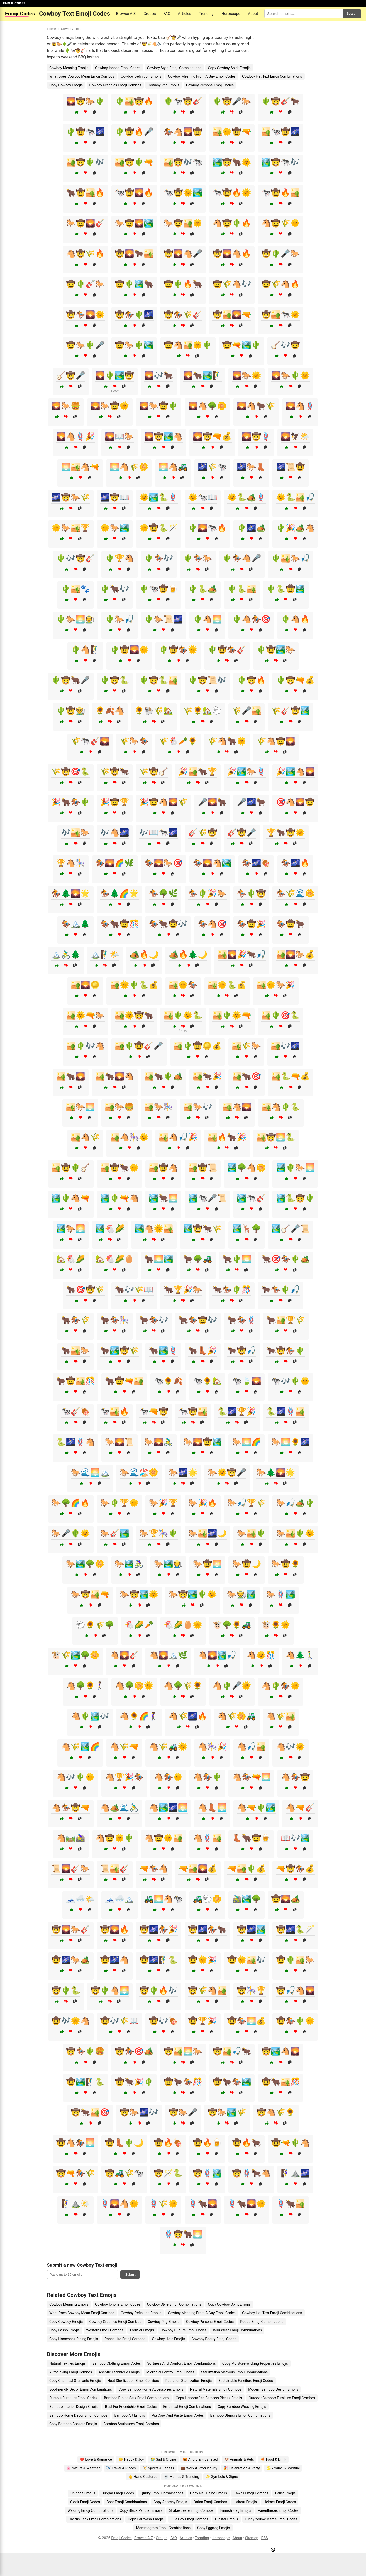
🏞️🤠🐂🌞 (231, 162)
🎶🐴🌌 (114, 832)
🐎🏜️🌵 (251, 1533)
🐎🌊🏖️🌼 (139, 1472)
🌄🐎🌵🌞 (290, 375)
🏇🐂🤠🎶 (168, 923)
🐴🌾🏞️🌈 (80, 1746)
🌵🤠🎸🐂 (280, 101)
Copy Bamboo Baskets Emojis (73, 2424)
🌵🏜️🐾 (75, 588)
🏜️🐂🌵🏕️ (163, 1076)
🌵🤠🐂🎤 (70, 680)
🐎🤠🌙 (246, 1563)
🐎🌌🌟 (183, 1472)
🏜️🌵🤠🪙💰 (197, 1045)
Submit (130, 2274)
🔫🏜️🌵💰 (246, 1868)
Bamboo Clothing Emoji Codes (116, 2363)
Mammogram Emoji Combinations (163, 2528)
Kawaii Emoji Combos (251, 2493)
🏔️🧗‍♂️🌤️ (104, 954)
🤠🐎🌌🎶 (139, 2112)
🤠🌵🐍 (65, 1990)
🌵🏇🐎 (197, 558)
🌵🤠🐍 (114, 680)
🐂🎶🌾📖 (134, 1289)
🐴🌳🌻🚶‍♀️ (85, 1685)
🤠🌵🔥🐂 (183, 284)
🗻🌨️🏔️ (119, 1898)
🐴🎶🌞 (290, 1746)
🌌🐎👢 (251, 466)
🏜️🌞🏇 (183, 984)
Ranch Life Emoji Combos (124, 2339)
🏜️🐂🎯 (246, 1076)
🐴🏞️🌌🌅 (168, 1807)
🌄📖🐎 (119, 436)
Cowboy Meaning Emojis (68, 68)
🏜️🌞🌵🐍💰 (134, 984)
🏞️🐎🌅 (70, 1228)
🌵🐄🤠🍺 (158, 588)
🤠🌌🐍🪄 (295, 1929)
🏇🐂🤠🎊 (119, 923)
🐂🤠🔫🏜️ (124, 1380)
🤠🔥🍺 (207, 2142)
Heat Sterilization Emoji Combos (133, 2381)
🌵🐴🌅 (207, 619)
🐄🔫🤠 (153, 1411)
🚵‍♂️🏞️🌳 (246, 1898)
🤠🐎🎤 (183, 2112)
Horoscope (230, 13)
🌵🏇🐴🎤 (241, 558)
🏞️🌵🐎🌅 (295, 1167)
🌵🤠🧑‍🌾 (70, 710)
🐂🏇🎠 (114, 1320)
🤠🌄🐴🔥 (231, 253)
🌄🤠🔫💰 (212, 436)
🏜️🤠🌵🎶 (85, 162)
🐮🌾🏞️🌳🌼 (75, 1655)
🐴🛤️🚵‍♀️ (70, 1838)
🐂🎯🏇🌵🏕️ (286, 1259)
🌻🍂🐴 (109, 710)
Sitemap (251, 2538)
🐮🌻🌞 (275, 1624)
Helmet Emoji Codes (280, 2502)
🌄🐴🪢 (300, 405)
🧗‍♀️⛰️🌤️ (75, 2203)
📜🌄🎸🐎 (70, 1868)
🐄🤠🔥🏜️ (280, 192)
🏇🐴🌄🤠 (183, 131)
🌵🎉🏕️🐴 (295, 527)
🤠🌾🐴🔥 (280, 284)
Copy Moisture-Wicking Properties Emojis (255, 2363)
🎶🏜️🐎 (75, 832)
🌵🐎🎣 (119, 619)
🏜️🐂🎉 (207, 1076)
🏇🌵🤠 (251, 893)
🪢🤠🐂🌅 (183, 2234)
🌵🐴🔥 (295, 619)
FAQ (166, 13)
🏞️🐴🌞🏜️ (153, 1228)
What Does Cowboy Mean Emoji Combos (81, 76)
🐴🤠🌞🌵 (114, 1838)
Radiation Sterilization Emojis (188, 2381)
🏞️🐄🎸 (251, 1198)
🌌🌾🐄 (212, 466)
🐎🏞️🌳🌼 (85, 1563)
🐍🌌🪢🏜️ (285, 1411)
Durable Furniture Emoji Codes (73, 2398)
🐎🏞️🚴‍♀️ (129, 1563)
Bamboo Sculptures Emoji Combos (131, 2424)
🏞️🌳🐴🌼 (246, 1167)
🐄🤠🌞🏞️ (183, 192)
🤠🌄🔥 (114, 1929)
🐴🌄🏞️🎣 (217, 1655)
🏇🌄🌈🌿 (114, 862)
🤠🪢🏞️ (207, 2173)
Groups (149, 13)
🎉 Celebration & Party (242, 2468)
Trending (206, 13)
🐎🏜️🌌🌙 (207, 1533)
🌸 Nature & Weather (83, 2468)
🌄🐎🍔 (65, 405)
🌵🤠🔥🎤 (134, 131)
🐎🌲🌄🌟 (275, 1472)
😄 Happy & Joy (131, 2459)
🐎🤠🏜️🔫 (90, 1594)
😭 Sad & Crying (163, 2459)
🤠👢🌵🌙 (124, 2142)
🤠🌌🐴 (114, 1959)
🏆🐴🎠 (70, 862)
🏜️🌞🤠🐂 (134, 1015)
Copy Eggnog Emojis (213, 2528)
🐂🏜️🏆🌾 (285, 1320)
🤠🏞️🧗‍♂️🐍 (85, 2081)
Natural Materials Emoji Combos (216, 2389)
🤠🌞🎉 (202, 1959)
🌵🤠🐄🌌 (85, 131)
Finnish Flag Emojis (235, 2510)
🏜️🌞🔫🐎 (85, 1015)
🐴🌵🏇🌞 (280, 1685)
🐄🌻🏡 (207, 1380)
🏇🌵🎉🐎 (207, 893)
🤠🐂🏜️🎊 (280, 2081)
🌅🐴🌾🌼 (129, 466)
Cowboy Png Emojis (163, 85)
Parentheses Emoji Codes (278, 2510)
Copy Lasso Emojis (64, 2330)
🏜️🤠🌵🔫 (134, 162)
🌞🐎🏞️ (114, 527)
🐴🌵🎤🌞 (231, 1685)
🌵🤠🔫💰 (295, 680)
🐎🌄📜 (119, 1441)
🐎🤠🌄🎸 (85, 223)
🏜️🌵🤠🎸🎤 (139, 1045)
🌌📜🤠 (290, 466)
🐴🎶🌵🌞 (75, 1777)
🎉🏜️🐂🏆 (197, 771)
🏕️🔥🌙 (144, 954)
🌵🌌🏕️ (251, 527)
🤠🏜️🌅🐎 (183, 2051)
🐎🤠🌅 (207, 1563)
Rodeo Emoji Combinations (261, 2322)
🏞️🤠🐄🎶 (280, 162)
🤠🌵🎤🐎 (280, 253)
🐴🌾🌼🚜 (236, 1716)
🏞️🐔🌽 (109, 1228)
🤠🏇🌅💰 (246, 2020)
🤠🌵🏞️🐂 (134, 284)
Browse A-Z (126, 13)
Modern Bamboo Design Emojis (273, 2389)
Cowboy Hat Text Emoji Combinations (272, 76)
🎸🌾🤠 (202, 832)
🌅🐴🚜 (173, 466)
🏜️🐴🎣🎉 (178, 1137)
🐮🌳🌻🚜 (231, 1624)
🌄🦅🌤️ (295, 436)
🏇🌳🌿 (163, 893)
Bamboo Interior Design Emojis (73, 2407)
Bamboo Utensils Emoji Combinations (240, 2415)
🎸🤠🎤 (241, 832)
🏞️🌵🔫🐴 (119, 1198)
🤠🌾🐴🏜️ (207, 1990)
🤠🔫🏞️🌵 (241, 345)
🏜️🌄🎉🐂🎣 (242, 954)
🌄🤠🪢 (256, 436)
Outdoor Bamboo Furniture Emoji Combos (282, 2398)
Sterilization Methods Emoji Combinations (234, 2372)
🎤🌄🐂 (212, 802)
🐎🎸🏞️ (114, 1533)
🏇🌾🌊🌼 (295, 893)
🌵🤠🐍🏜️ (158, 680)
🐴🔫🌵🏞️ (256, 1807)
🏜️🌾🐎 (246, 1045)
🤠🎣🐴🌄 (295, 1990)
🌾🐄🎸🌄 (90, 741)
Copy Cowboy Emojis (66, 85)
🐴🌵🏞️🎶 (90, 1716)
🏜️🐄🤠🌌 (280, 131)
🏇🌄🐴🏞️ (212, 862)
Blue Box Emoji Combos (189, 2519)
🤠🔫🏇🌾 (75, 2173)
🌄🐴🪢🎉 (75, 436)
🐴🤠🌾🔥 (85, 253)
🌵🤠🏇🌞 (178, 649)
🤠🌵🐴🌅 (109, 1990)
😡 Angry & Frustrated (200, 2459)
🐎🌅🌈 (246, 1441)
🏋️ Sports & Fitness (158, 2468)
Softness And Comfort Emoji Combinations (181, 2363)
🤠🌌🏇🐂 (207, 1929)
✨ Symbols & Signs (222, 2477)
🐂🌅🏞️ (158, 1259)
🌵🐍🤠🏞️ (285, 588)
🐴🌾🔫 (124, 1746)
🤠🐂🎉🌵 (134, 2081)
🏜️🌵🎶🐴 (85, 1045)
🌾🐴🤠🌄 (275, 741)
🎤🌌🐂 (251, 802)
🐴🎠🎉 (212, 1746)
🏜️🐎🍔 (119, 1106)
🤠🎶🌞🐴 (70, 2020)
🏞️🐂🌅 (163, 1198)
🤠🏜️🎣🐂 (231, 2051)
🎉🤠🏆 (114, 802)
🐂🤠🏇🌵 (285, 1350)
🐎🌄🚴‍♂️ (158, 1441)
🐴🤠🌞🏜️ (163, 1838)
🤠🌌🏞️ (251, 1929)
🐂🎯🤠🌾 (85, 1289)
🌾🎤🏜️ (246, 710)
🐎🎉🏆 (163, 1502)
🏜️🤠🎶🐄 (183, 162)
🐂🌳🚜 (197, 1259)
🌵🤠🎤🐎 (231, 101)
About (253, 13)
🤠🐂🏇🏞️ (231, 2081)
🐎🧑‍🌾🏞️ (241, 1594)
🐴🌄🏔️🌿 (168, 1655)
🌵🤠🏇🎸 (227, 649)
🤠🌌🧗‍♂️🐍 (158, 1959)
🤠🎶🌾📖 (119, 2020)
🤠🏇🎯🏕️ (134, 2051)
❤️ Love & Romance (96, 2459)
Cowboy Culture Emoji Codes (184, 2330)
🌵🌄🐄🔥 (207, 527)
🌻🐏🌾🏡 (153, 710)
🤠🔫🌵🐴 (290, 2142)
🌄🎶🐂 (158, 375)
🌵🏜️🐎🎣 (290, 558)
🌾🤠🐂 (114, 771)
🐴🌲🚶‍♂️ (300, 1655)
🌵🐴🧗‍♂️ (85, 649)
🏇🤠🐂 (290, 923)
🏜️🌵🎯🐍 (280, 1015)
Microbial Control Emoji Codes (170, 2372)
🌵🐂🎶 (114, 588)
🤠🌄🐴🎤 (183, 253)
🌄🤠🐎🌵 (85, 101)
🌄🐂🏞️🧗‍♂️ (202, 375)
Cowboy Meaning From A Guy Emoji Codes (202, 76)
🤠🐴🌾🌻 (275, 2112)
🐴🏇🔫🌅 (251, 1777)
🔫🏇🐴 (153, 1868)
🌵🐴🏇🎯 (251, 619)
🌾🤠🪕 (153, 771)
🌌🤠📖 (114, 497)
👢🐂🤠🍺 (251, 1838)
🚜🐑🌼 (207, 1898)
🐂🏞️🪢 (163, 1350)
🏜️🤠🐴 (163, 1167)
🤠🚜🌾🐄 (124, 2173)
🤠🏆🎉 (202, 2020)
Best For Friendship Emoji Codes (131, 2407)
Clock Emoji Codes (85, 2502)
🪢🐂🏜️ (290, 2203)
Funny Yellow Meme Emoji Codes (271, 2519)
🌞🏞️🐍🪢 (158, 497)
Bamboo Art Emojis (129, 2415)
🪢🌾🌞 (163, 2203)
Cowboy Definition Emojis (141, 76)
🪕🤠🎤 (70, 375)
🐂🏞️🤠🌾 (119, 1350)
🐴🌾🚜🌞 (168, 1746)
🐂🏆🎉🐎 (183, 1289)
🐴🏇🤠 (295, 1777)
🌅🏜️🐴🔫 (80, 466)
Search (352, 13)
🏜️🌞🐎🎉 (275, 984)
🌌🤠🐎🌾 (70, 497)
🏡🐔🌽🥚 (114, 1259)
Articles (184, 13)
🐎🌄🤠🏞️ (202, 1441)
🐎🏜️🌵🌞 (295, 1533)
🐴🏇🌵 (207, 1777)
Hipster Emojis (226, 2519)
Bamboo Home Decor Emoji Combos (78, 2415)
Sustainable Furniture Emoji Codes (245, 2381)
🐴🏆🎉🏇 (124, 1777)
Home (51, 29)
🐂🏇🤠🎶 (197, 1320)
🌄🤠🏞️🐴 (163, 436)
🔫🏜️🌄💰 (197, 1868)
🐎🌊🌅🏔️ (90, 1472)
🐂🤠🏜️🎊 (75, 1380)
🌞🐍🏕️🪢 (246, 497)
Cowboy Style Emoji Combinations (174, 68)
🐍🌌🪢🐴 (75, 1441)
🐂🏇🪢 (241, 1320)
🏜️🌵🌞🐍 (183, 1015)
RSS (264, 2538)
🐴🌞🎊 (261, 1655)
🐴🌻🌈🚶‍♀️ (139, 1716)
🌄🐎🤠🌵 (158, 405)
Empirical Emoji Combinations (187, 2407)
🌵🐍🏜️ (241, 588)
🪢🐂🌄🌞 (246, 2203)
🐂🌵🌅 (236, 1259)
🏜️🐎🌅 (80, 1106)
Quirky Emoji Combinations (162, 2493)
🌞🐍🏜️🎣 (295, 497)
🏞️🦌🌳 (246, 1228)
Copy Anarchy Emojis (170, 2502)
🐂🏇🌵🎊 (231, 1289)
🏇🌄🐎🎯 (163, 862)
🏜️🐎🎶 (197, 1106)
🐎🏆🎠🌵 (158, 1533)
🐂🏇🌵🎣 (280, 1289)
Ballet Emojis (285, 2493)
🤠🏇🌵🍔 (85, 2051)
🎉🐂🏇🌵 (70, 802)
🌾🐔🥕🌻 (178, 741)
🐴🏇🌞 (168, 1777)
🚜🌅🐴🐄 (163, 1898)
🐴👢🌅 (212, 1807)
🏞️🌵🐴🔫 (70, 1198)
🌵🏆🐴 (119, 558)
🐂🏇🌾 (75, 1320)
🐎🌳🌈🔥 (70, 1502)
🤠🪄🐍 (168, 2173)
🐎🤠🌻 (285, 1563)
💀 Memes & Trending (181, 2477)
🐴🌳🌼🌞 (134, 1685)
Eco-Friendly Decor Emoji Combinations (80, 2389)
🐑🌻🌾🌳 (95, 1624)
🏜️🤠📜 (202, 1167)
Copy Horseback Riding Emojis (73, 2339)
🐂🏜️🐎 (75, 1350)
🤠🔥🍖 (168, 2142)
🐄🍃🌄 (246, 1380)
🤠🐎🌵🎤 (85, 345)
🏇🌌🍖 (256, 862)
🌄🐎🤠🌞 (109, 405)
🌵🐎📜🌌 (163, 619)
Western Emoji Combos (105, 2330)
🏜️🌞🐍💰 (227, 984)
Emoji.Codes (121, 2538)
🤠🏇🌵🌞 (295, 2020)
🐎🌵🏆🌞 (119, 1502)
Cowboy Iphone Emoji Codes (118, 68)
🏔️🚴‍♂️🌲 (65, 954)
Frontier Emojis (142, 2330)
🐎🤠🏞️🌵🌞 (193, 1594)
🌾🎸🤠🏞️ (290, 710)
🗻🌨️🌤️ (80, 1898)
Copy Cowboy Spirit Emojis (229, 68)
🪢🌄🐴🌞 (119, 2203)
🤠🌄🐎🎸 (70, 1929)
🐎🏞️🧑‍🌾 (168, 1563)
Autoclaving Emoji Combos (70, 2372)
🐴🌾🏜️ (280, 1716)
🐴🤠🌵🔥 (231, 223)
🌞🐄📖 (202, 497)
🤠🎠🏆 (251, 1990)
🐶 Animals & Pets (239, 2459)
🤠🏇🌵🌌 (134, 314)
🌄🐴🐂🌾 (256, 405)
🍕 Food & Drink (273, 2459)
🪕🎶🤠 (285, 345)
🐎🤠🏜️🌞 (183, 223)
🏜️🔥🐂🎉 (227, 1137)
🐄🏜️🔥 (114, 1411)
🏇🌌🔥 (295, 862)
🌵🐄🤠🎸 (183, 101)
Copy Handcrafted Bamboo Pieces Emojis (209, 2398)
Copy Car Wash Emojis (146, 2519)
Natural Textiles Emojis (67, 2363)
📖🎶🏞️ (295, 1838)
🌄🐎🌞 (246, 375)
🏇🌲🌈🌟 (119, 893)
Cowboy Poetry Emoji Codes (213, 2339)
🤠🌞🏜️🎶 (246, 1959)
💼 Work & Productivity (199, 2468)
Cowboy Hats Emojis (168, 2339)
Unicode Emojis (82, 2493)
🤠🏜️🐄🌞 (280, 314)
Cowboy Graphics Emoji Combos (115, 85)
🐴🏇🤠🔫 (70, 1807)
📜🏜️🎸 (114, 1868)
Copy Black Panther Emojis (141, 2510)
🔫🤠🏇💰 (295, 1868)
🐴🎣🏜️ (251, 1746)
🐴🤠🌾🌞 (280, 223)
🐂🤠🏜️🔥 (85, 192)
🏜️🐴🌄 (236, 1106)
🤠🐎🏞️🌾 (227, 2112)
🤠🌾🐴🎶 (231, 284)
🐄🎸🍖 (75, 1411)
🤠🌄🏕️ (285, 1898)
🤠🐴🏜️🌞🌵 (188, 345)
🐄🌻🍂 (168, 1380)
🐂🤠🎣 (241, 1350)
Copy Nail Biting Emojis (208, 2493)
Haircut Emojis (245, 2502)
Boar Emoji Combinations (126, 2502)
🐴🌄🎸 (124, 1655)
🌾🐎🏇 (134, 741)
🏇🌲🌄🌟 (70, 893)
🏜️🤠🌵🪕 (70, 1167)
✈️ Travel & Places (121, 2468)
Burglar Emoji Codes (118, 2493)
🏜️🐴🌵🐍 (281, 1106)
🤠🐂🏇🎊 (183, 2081)
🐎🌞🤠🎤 (227, 1472)
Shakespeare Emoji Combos (191, 2510)
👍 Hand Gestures (142, 2477)
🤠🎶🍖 (163, 2020)
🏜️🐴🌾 (85, 1137)
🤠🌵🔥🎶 (158, 1990)
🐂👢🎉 (202, 1350)
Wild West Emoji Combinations (237, 2330)
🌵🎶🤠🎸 (75, 558)
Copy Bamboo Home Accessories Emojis (151, 2389)
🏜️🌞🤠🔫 (231, 131)
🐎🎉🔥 (202, 1502)
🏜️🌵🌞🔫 (231, 1015)
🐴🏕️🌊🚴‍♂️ (119, 1807)
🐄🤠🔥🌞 (231, 192)
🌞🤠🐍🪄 (158, 527)
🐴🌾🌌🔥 (188, 1716)
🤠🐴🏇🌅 (75, 2142)
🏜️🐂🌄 (70, 1076)
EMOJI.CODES (14, 3)
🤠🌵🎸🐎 (85, 284)
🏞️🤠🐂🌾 (202, 1228)
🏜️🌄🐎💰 (295, 954)
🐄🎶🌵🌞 (290, 1380)
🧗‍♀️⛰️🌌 (295, 2173)
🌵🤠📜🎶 (207, 680)
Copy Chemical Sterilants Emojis (75, 2381)
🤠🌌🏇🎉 (158, 1929)
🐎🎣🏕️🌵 (295, 1502)
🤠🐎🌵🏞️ (134, 345)
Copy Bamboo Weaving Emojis (242, 2407)
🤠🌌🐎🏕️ (70, 1959)
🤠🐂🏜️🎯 (90, 2112)
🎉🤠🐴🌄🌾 (163, 802)
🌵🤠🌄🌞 (129, 649)
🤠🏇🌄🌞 (85, 314)
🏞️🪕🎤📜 (290, 1228)
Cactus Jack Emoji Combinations (95, 2519)
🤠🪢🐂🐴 (251, 2173)
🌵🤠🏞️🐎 (275, 649)
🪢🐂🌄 (202, 2203)
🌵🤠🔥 (251, 680)
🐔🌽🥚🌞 (183, 1624)
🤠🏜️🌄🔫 (231, 314)
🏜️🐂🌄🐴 (114, 1076)
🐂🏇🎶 (153, 1320)
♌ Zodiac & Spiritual (283, 2468)
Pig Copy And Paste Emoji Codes (177, 2415)
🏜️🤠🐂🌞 (119, 1167)
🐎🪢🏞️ (280, 1594)
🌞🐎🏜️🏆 (70, 527)
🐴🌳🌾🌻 (183, 1685)
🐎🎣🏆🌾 (246, 1502)
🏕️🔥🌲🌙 (188, 954)
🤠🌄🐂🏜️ (134, 253)
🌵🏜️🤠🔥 (134, 101)
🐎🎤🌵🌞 (70, 1533)
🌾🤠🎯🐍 (70, 771)
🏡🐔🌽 (70, 1259)
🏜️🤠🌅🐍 (275, 1137)
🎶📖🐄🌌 (158, 832)
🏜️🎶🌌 (285, 1045)
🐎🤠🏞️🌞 (139, 1594)
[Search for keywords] (303, 13)
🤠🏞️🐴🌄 (280, 2051)
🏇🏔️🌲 (75, 923)
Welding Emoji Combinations (90, 2510)
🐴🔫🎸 (300, 1807)
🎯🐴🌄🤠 (295, 802)
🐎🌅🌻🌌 (290, 1441)
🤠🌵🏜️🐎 (295, 1959)
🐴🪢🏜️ (207, 1838)
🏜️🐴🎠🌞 (129, 1137)
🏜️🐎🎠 (158, 1106)
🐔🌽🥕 (139, 1624)
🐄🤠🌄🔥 (134, 192)
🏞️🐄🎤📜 (207, 1198)
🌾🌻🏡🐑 (202, 710)
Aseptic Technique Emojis (119, 2372)
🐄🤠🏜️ (192, 1411)
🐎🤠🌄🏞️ (134, 223)
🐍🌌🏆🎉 (237, 1411)
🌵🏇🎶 (158, 558)
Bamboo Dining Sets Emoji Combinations (136, 2398)
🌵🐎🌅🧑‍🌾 (75, 619)
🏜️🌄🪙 (85, 984)
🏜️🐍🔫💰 (290, 1076)
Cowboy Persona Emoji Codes (210, 85)
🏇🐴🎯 (212, 923)
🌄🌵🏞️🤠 (114, 375)
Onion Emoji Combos (210, 2502)
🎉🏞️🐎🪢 (246, 771)
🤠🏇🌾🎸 (183, 314)
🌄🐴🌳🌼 (207, 405)
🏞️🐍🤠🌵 (295, 1198)
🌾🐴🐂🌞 (227, 741)
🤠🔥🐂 (246, 2142)
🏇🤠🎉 (251, 923)
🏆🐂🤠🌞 (285, 832)
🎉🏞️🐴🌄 (295, 771)
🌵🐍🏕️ (202, 588)
